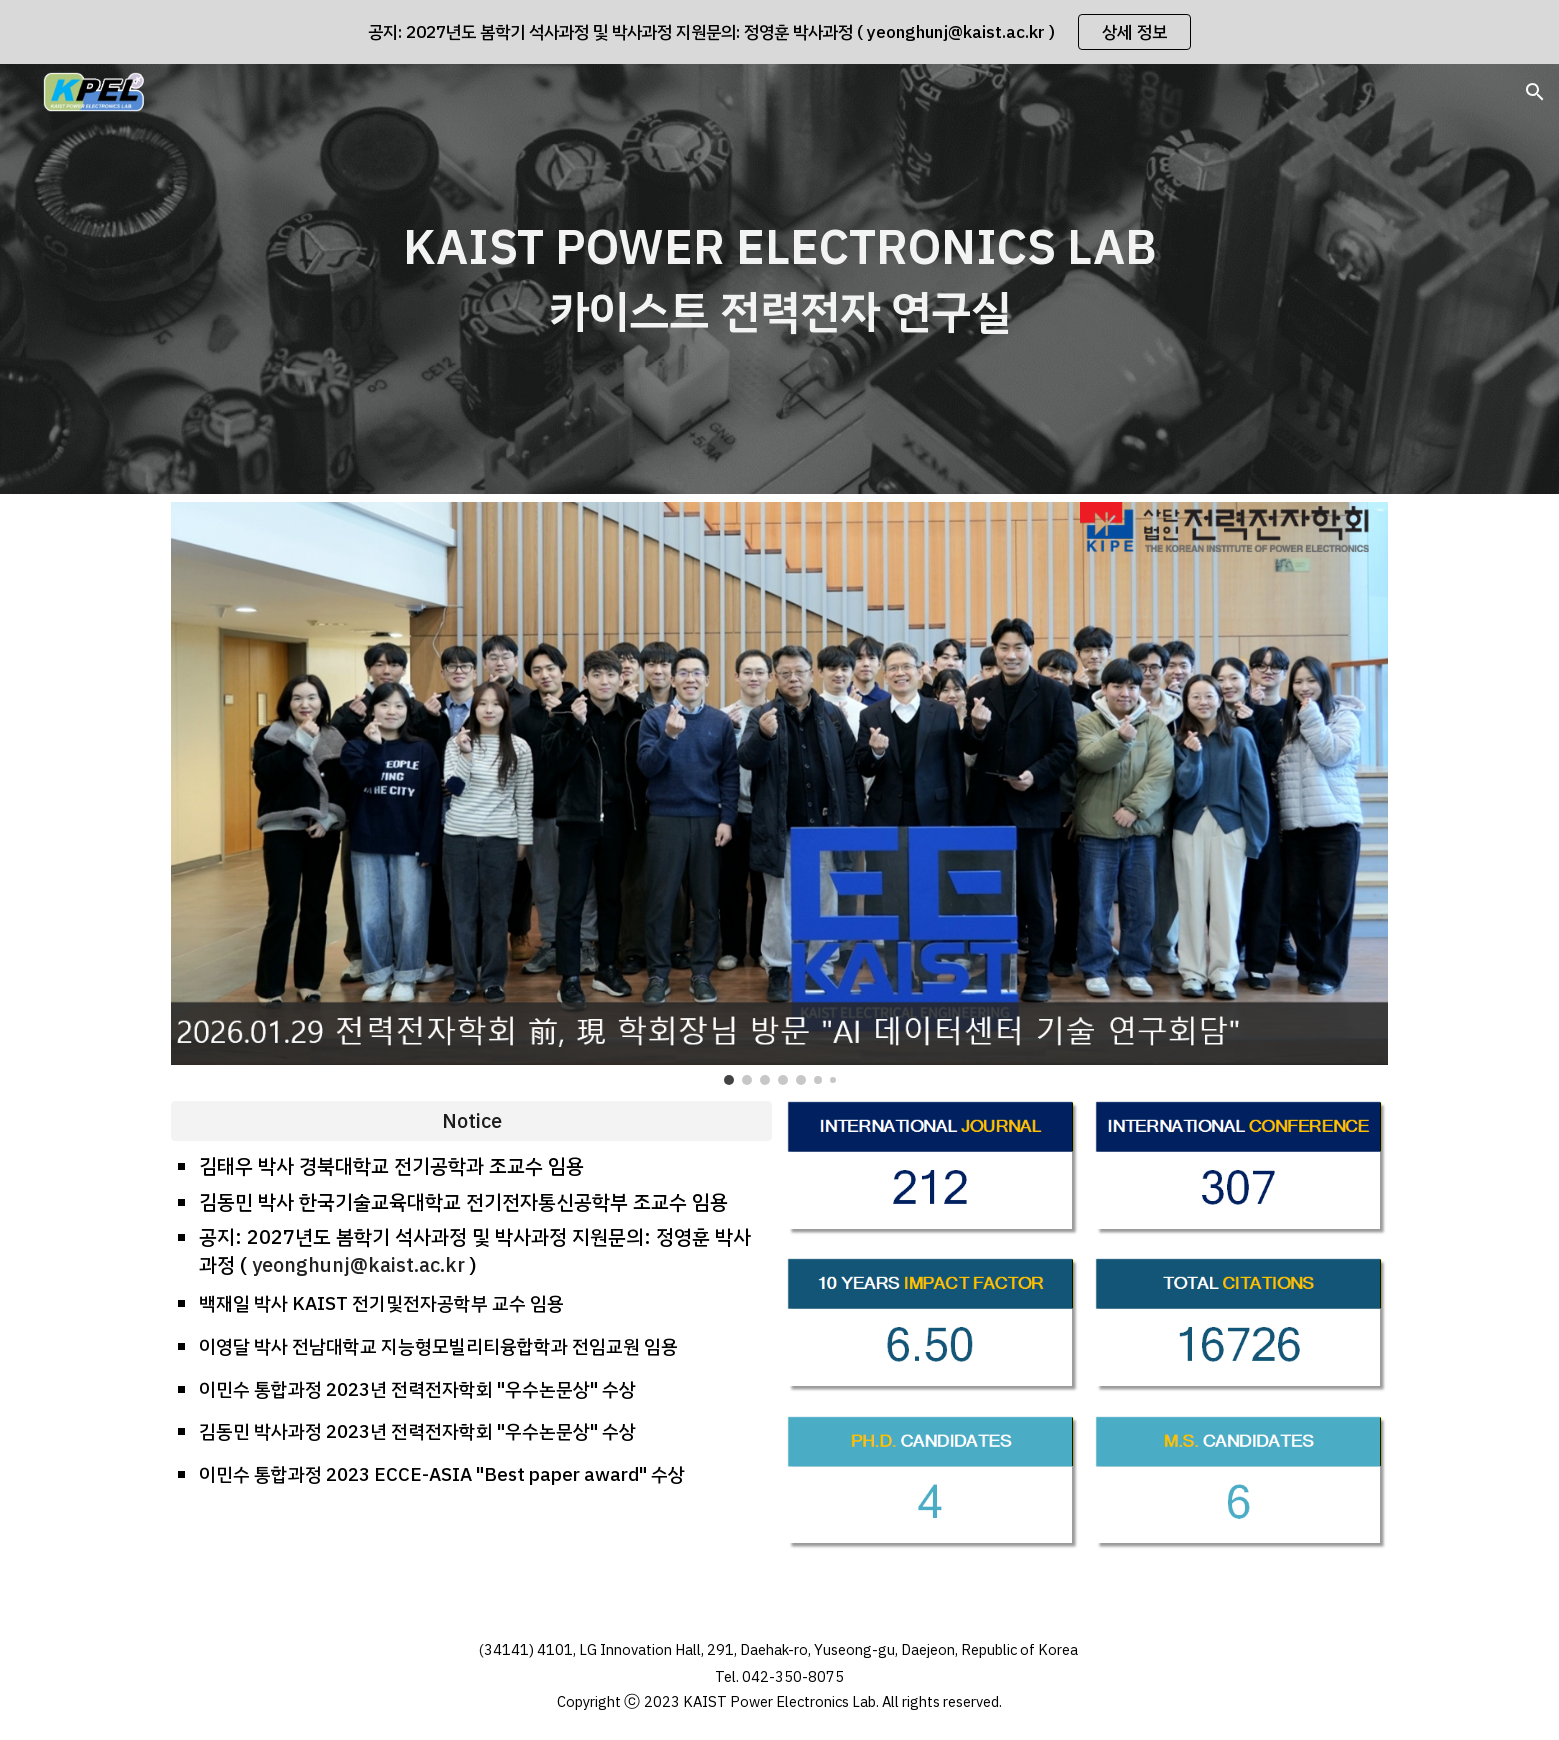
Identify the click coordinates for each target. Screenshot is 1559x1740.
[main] (779, 279)
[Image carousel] (779, 793)
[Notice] (471, 1121)
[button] (1535, 92)
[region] (779, 32)
